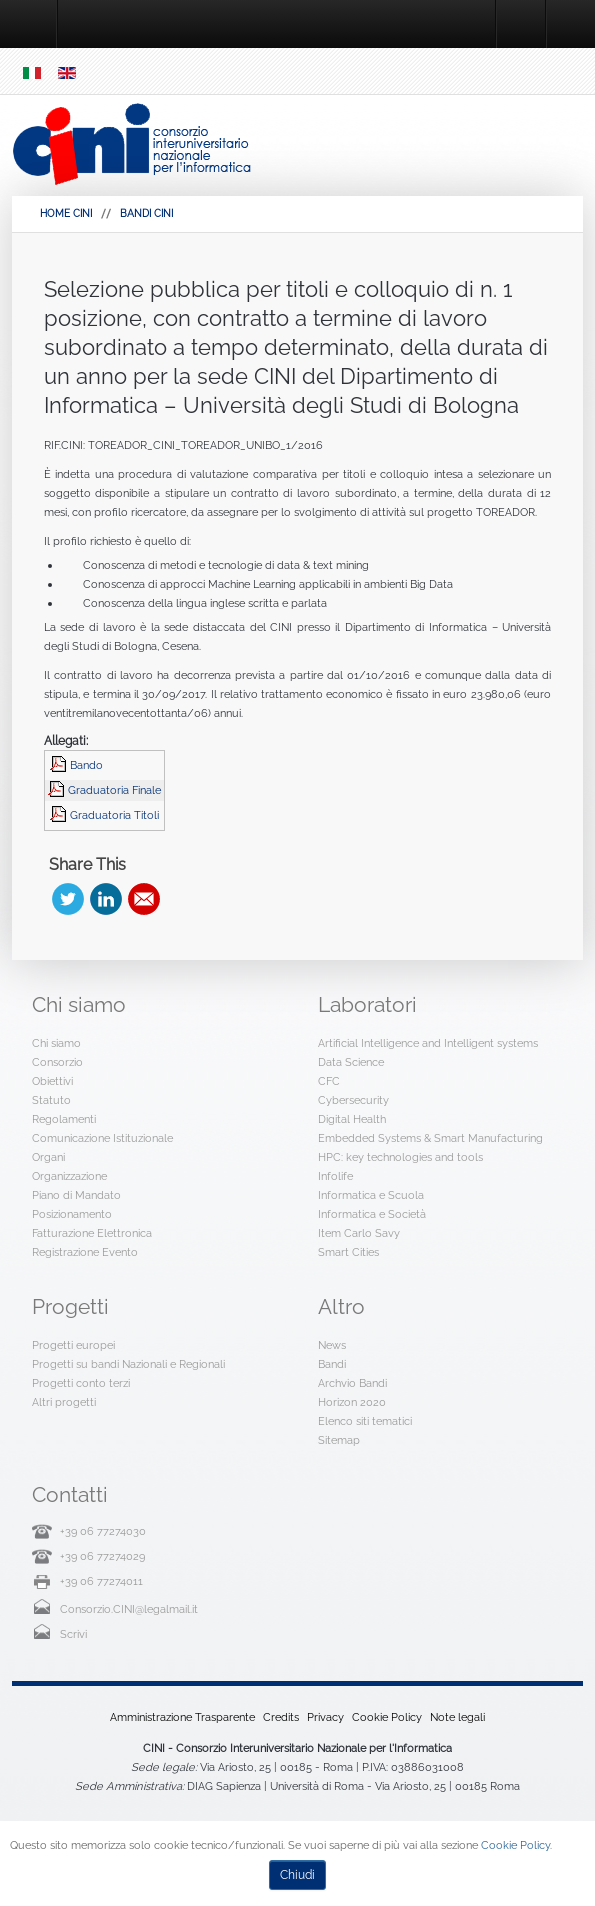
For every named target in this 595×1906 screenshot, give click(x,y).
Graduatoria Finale (114, 790)
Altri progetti (64, 1402)
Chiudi (297, 1875)
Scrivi (73, 1634)
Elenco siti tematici (365, 1421)
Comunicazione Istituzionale (102, 1138)
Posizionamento (72, 1214)
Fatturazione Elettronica (92, 1233)
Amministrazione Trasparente (182, 1717)
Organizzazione (69, 1176)
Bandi (332, 1364)
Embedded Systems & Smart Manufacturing (430, 1138)
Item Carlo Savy (359, 1233)
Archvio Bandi (352, 1383)
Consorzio (57, 1062)
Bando (86, 765)
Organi (48, 1157)
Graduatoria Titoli (114, 815)
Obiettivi (52, 1081)
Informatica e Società (372, 1214)
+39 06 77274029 (102, 1556)
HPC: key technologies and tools (400, 1157)
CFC (329, 1081)
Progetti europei (73, 1345)
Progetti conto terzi (81, 1383)
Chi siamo (56, 1043)
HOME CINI (66, 213)
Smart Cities (348, 1252)
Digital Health (352, 1119)
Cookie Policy (387, 1717)
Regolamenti (64, 1119)
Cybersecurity (353, 1100)
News (332, 1345)
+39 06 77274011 (101, 1581)
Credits (281, 1717)
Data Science (351, 1062)
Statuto (51, 1100)
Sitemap (339, 1440)
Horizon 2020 (352, 1402)
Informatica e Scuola (371, 1195)
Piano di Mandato (76, 1195)
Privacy (325, 1717)
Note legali (457, 1717)
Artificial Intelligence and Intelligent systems (428, 1043)
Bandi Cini (146, 213)
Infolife (335, 1176)
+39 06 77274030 (103, 1531)
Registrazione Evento (85, 1252)
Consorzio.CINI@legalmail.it (129, 1609)
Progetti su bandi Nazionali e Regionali (128, 1364)
